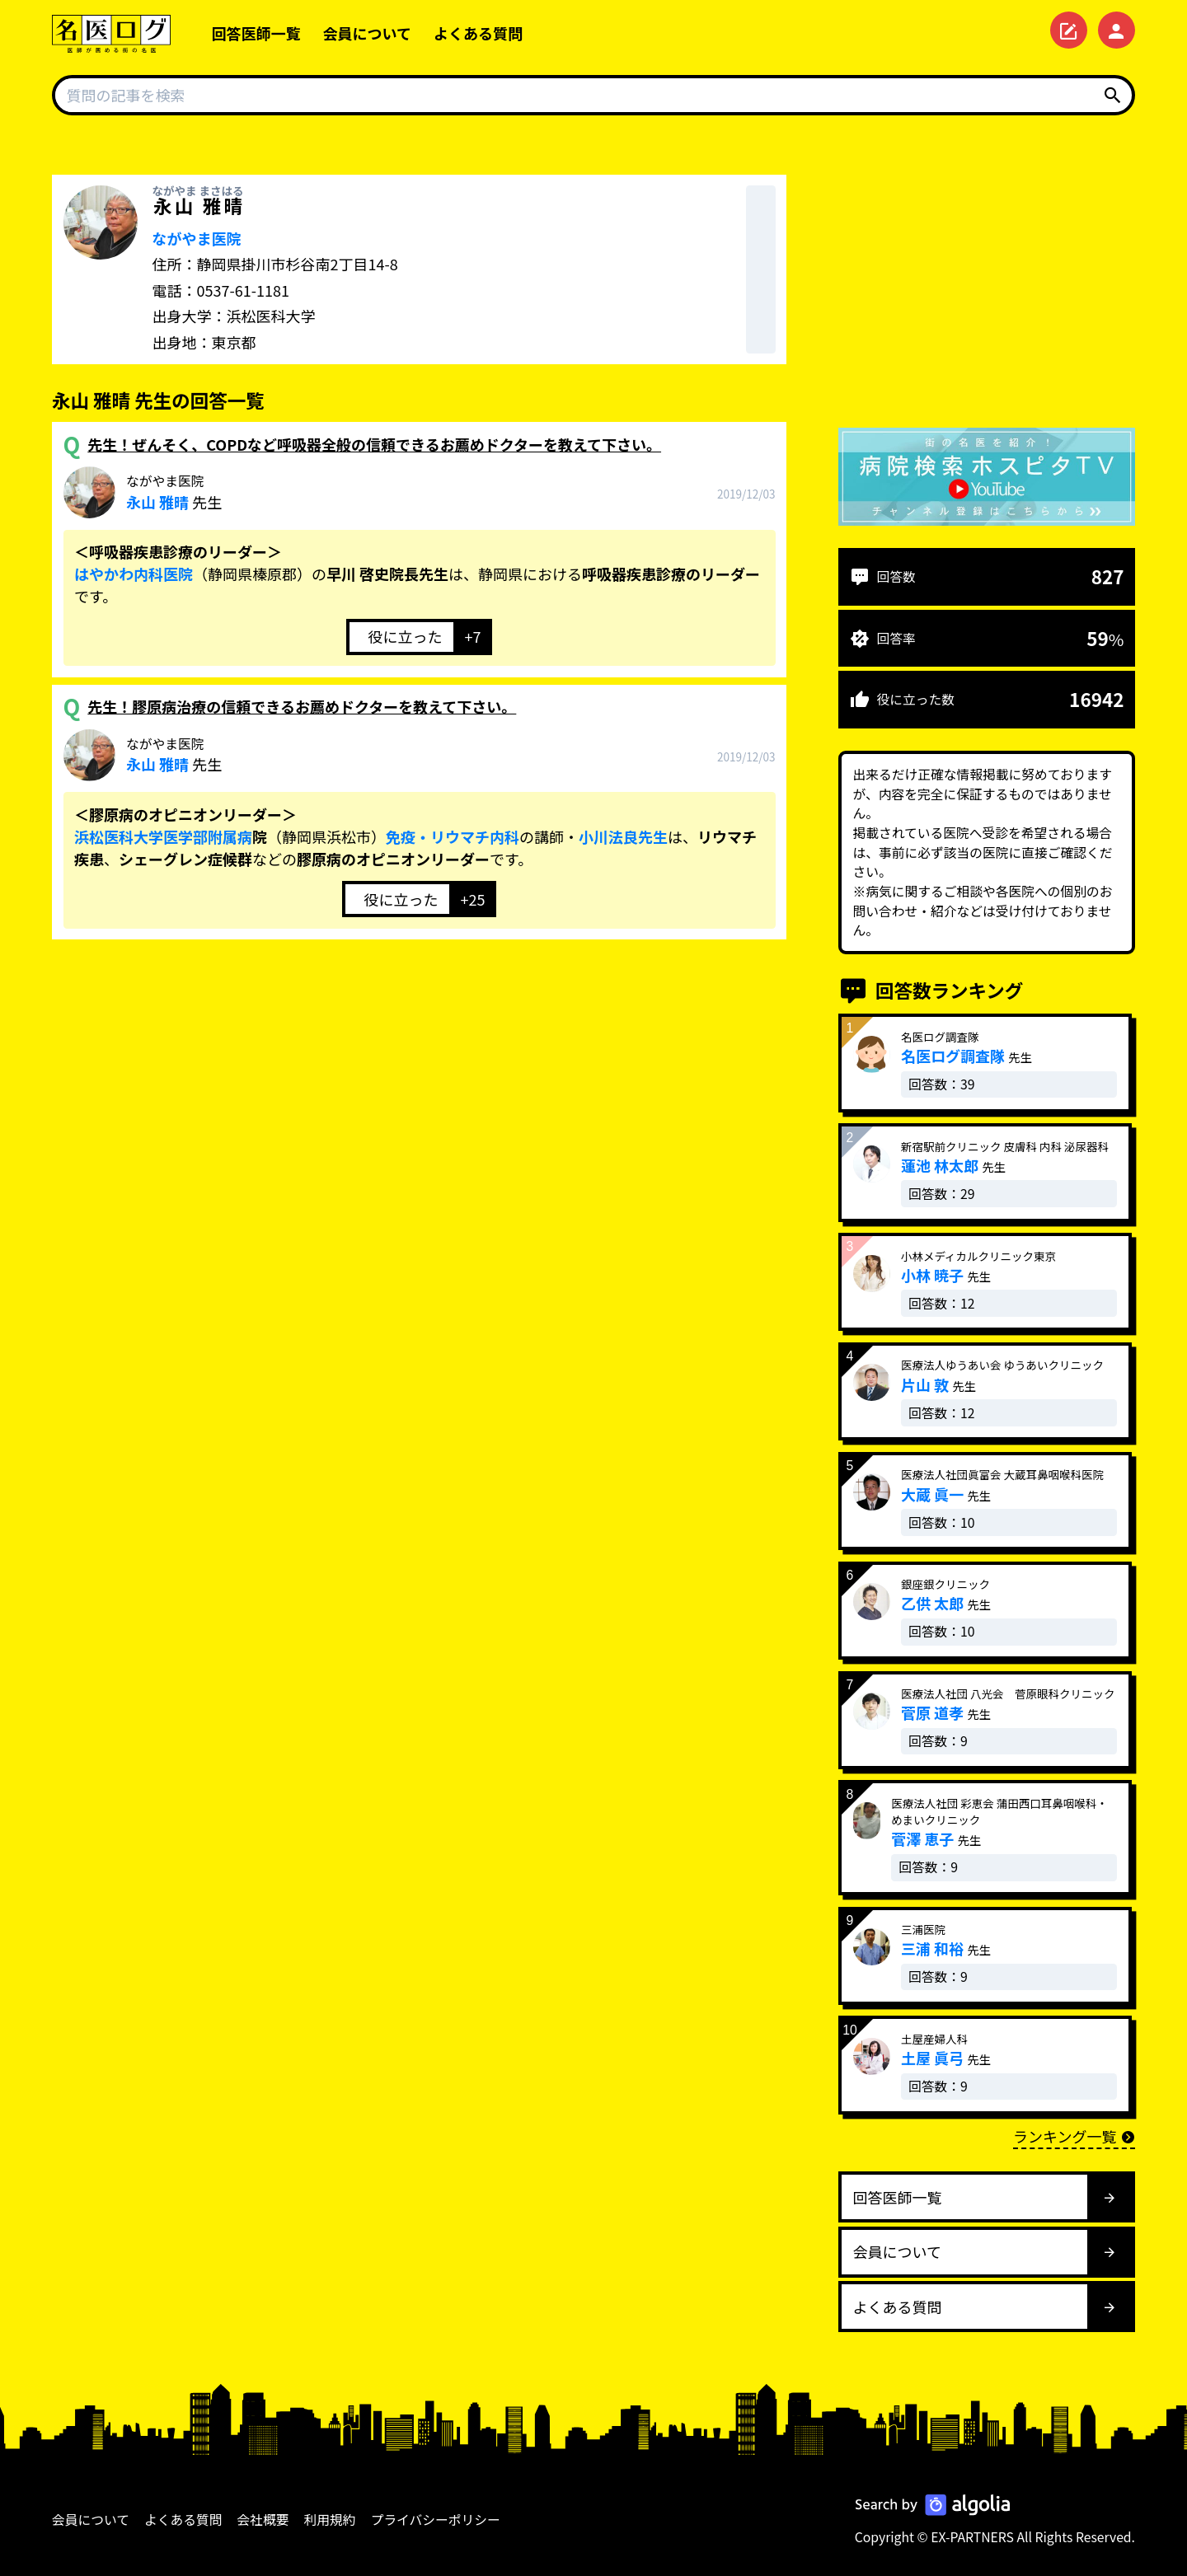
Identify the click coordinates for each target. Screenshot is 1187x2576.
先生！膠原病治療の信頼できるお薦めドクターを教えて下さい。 (301, 706)
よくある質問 (478, 33)
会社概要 (263, 2519)
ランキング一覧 (1074, 2136)
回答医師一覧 (256, 33)
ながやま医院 (197, 238)
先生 (174, 492)
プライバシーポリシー (435, 2519)
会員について (367, 33)
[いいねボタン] (399, 637)
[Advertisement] (986, 290)
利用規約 (330, 2519)
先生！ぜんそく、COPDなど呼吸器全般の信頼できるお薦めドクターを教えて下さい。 (374, 444)
